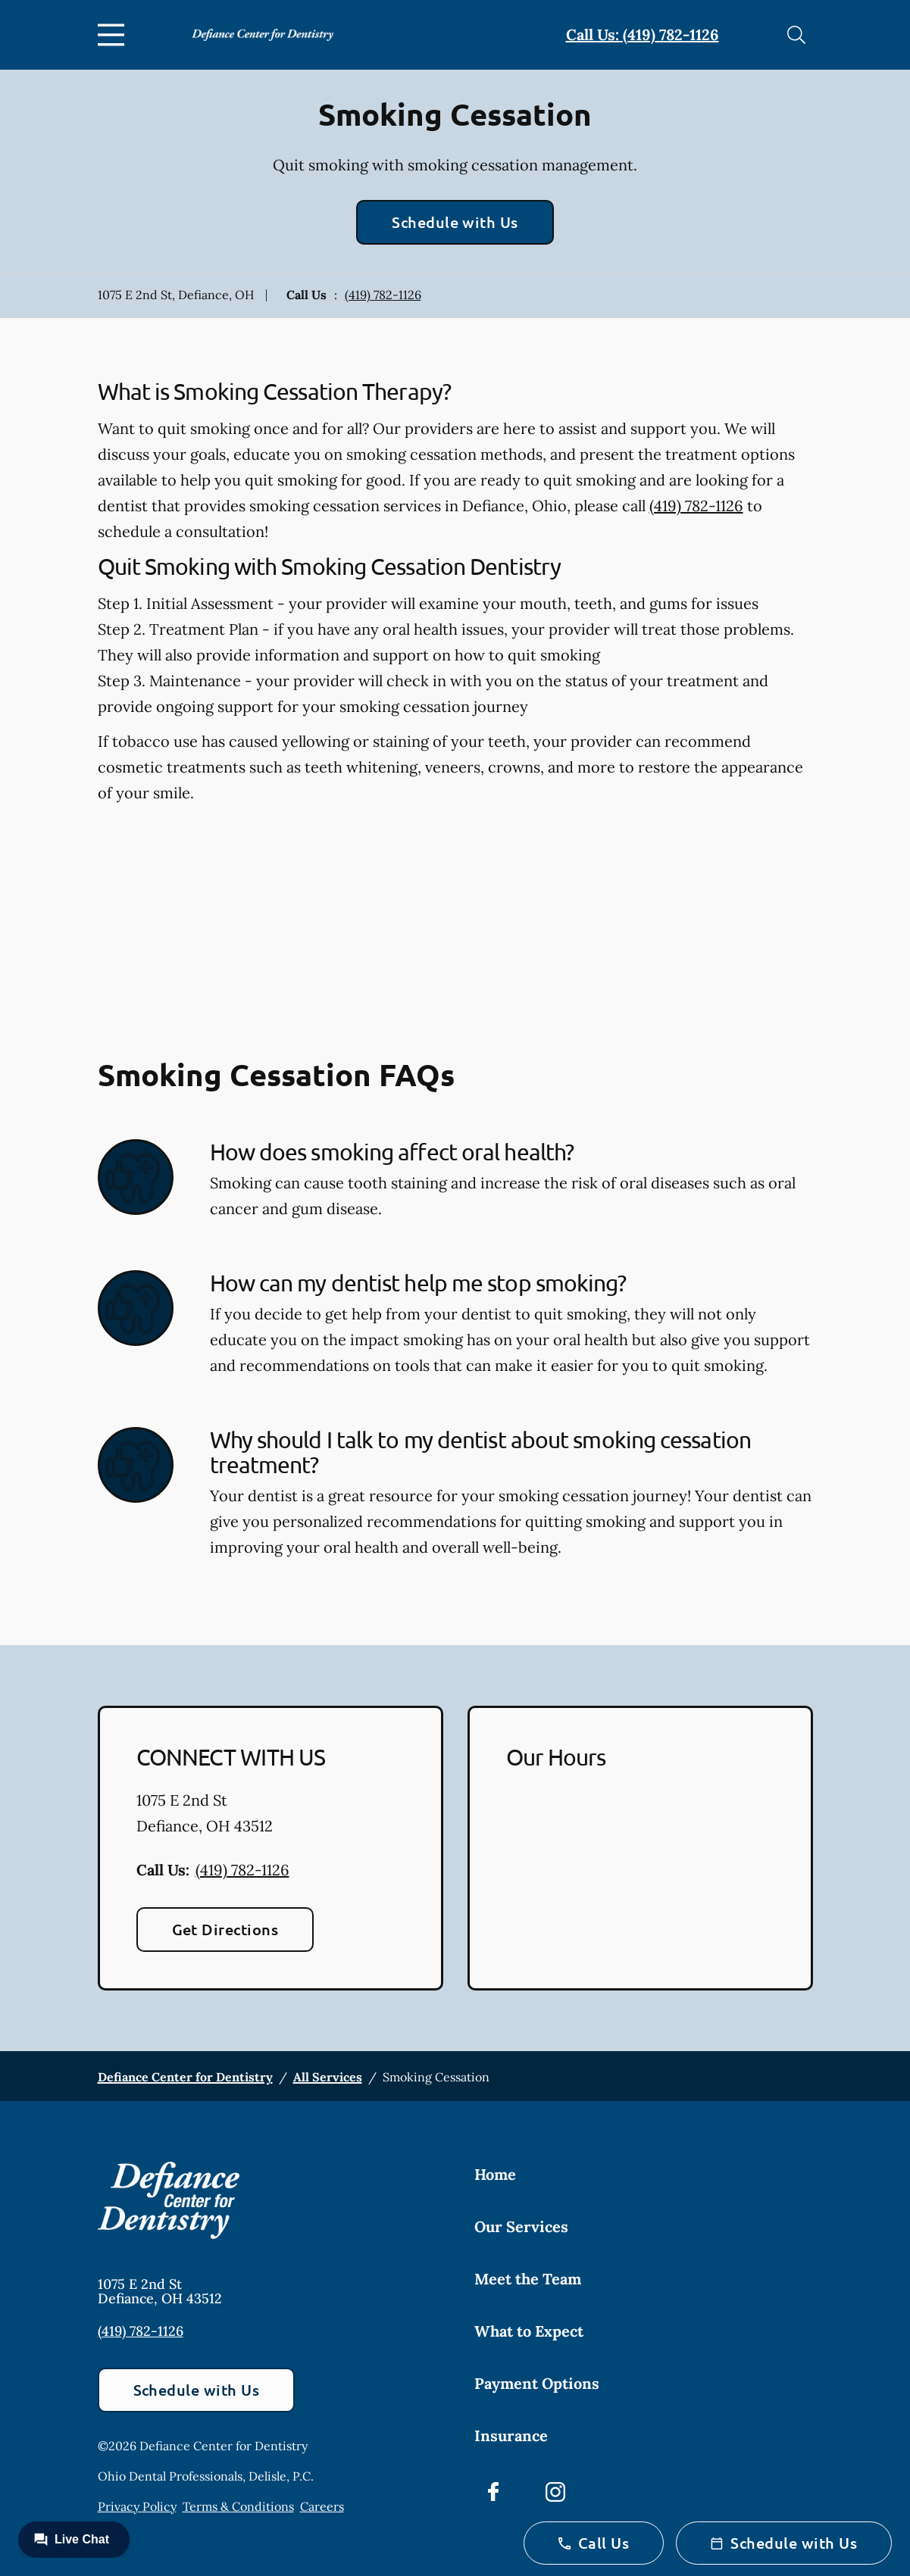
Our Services (521, 2226)
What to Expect (528, 2331)
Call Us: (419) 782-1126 (642, 34)
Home (495, 2174)
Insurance (511, 2435)
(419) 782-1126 (383, 294)
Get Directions (225, 1929)
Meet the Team (527, 2278)
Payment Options (536, 2383)
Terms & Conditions (238, 2506)
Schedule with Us (455, 222)
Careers (322, 2506)
